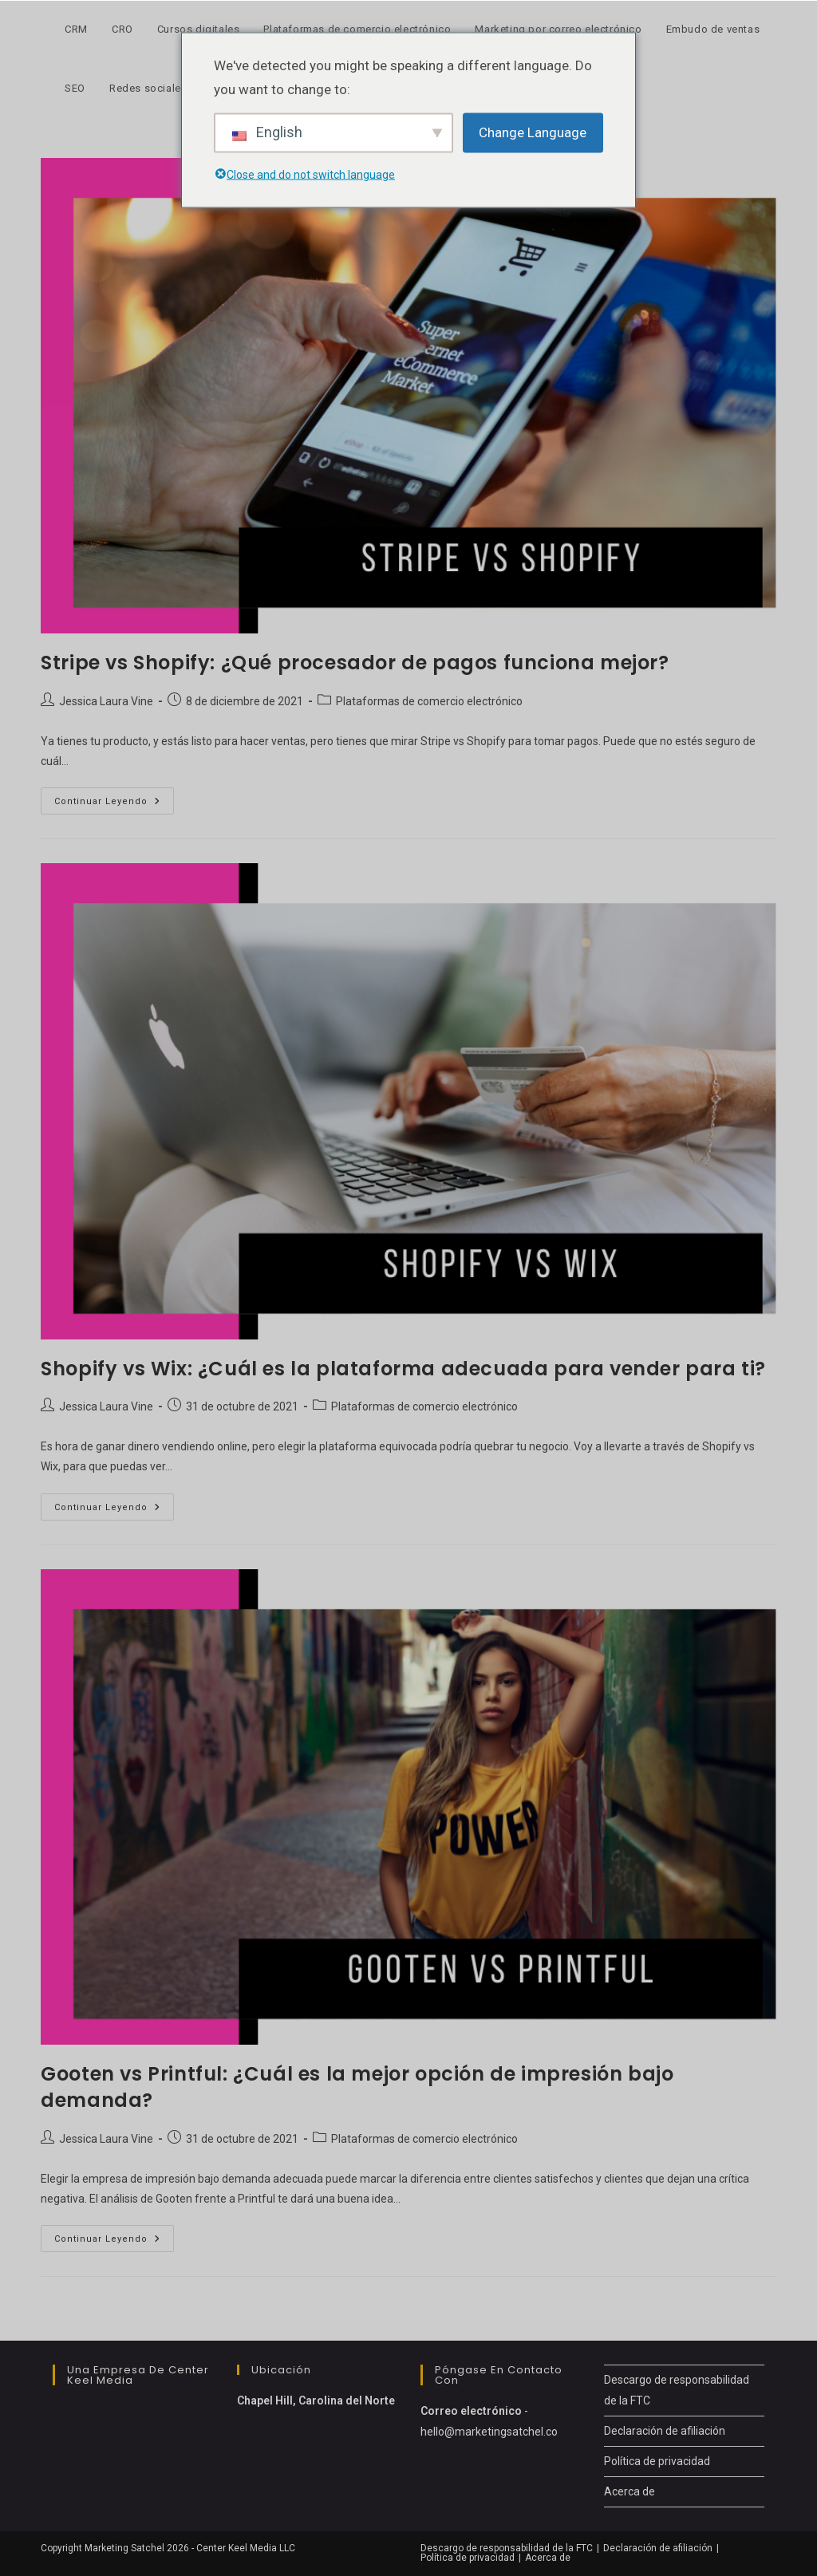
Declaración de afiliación (664, 2430)
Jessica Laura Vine (106, 701)
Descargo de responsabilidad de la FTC (506, 2548)
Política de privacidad (657, 2461)
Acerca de (629, 2491)
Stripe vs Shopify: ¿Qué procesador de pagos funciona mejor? (355, 662)
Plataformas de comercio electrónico (429, 701)
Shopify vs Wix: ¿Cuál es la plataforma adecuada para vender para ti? (403, 1368)
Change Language (532, 132)
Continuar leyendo (114, 805)
